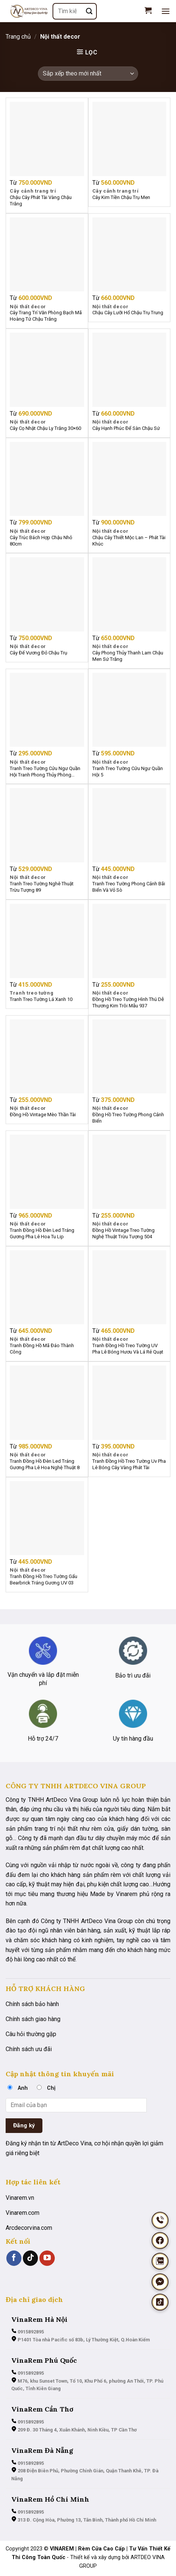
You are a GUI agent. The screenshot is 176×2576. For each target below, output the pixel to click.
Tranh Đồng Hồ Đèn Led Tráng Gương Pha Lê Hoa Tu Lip (42, 1233)
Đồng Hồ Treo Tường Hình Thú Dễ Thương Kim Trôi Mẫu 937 (128, 1002)
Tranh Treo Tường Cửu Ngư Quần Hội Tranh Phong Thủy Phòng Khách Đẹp (45, 772)
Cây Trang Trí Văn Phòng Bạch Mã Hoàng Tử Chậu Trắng (46, 316)
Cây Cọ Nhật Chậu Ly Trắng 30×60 (45, 428)
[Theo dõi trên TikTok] (30, 2258)
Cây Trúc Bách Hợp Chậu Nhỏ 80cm (41, 541)
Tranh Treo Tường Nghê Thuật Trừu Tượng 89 (42, 887)
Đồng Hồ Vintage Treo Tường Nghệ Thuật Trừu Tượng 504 (123, 1233)
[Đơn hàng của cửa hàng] (88, 73)
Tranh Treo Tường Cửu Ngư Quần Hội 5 (127, 772)
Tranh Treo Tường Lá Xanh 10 (41, 999)
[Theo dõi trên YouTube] (46, 2258)
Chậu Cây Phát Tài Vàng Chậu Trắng (41, 200)
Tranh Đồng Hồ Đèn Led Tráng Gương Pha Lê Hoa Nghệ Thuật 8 (45, 1464)
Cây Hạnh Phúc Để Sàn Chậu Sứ (126, 428)
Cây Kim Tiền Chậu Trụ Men (121, 197)
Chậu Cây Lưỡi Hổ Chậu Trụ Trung (127, 312)
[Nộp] (89, 11)
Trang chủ (18, 36)
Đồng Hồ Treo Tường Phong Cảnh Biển (128, 1118)
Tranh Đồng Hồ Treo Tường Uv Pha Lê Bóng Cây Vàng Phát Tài (129, 1464)
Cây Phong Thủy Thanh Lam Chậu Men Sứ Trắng (127, 656)
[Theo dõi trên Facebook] (13, 2258)
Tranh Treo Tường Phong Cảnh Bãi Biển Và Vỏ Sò (128, 887)
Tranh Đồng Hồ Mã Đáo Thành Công (42, 1349)
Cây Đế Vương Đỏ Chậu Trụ (38, 653)
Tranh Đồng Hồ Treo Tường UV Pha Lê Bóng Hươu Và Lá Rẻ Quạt (127, 1349)
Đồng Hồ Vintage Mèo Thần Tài (43, 1114)
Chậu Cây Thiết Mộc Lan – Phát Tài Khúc (128, 541)
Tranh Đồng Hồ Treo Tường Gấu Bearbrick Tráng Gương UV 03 (43, 1580)
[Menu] (165, 11)
